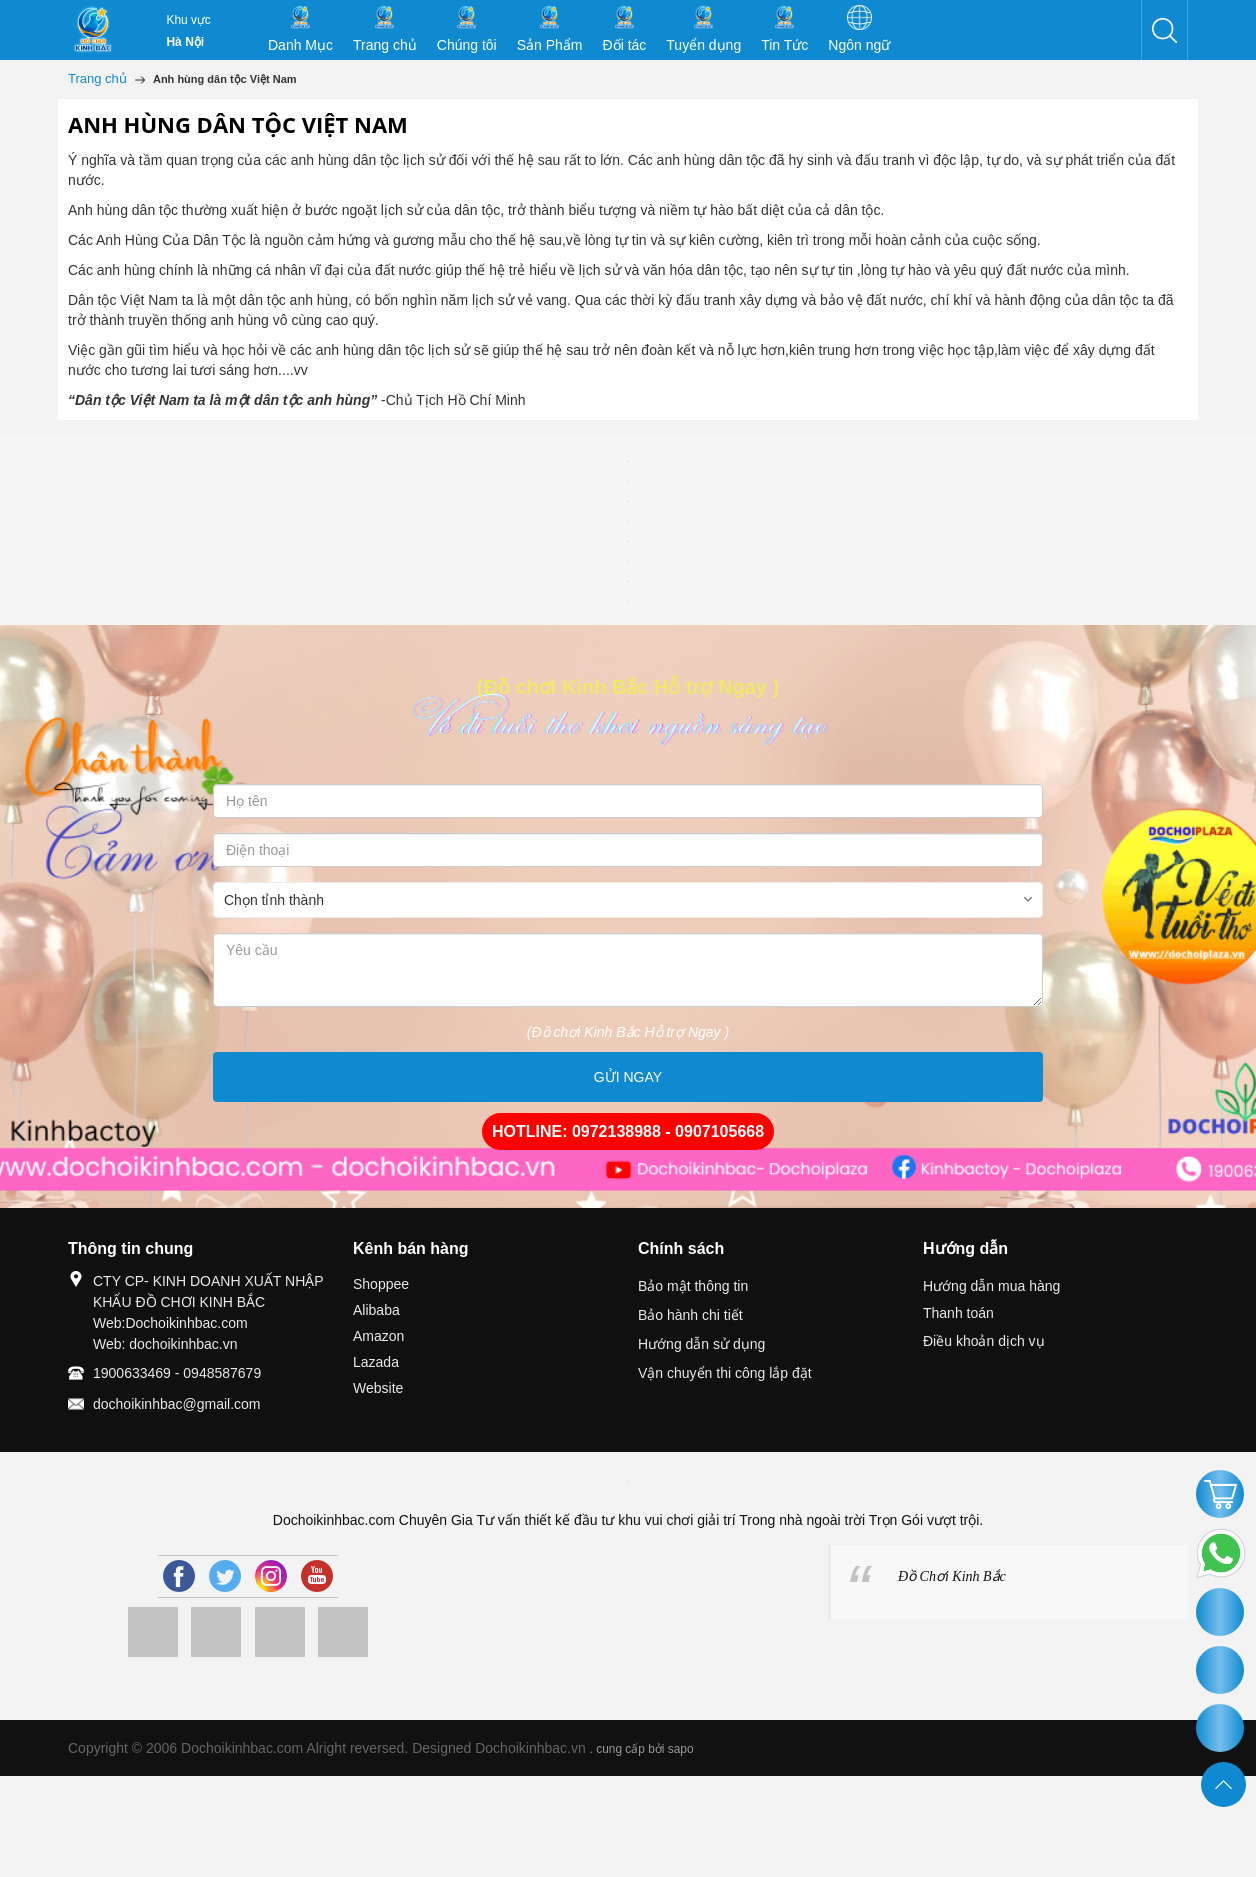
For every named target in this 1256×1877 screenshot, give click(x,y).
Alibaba (376, 1310)
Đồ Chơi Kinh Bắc (952, 1576)
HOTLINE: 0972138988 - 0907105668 (628, 1131)
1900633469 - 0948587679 (177, 1373)
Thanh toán (958, 1313)
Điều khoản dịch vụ (984, 1341)
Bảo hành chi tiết (690, 1315)
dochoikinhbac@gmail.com (177, 1404)
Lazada (376, 1362)
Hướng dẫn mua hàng (991, 1286)
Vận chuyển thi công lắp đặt (725, 1373)
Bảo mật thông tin (693, 1286)
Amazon (378, 1336)
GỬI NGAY (628, 1077)
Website (378, 1388)
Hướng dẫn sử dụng (701, 1344)
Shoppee (381, 1284)
